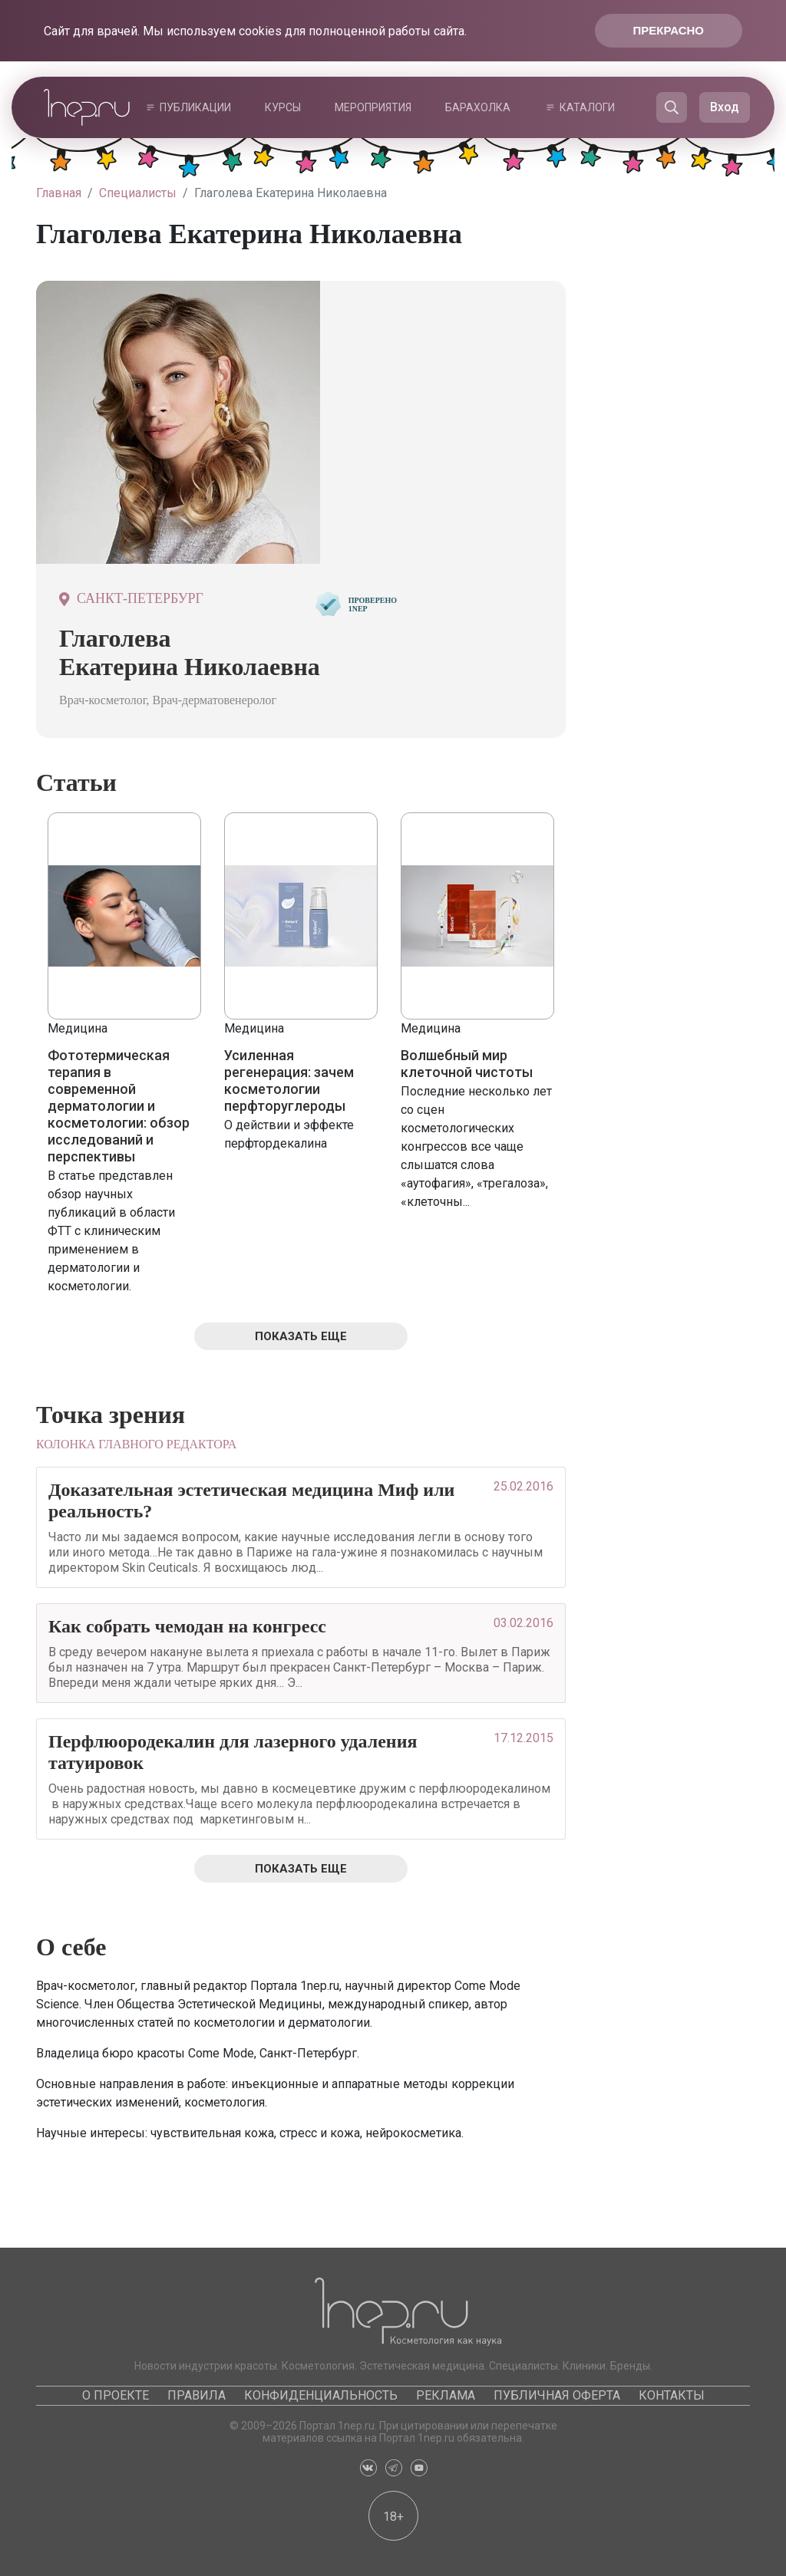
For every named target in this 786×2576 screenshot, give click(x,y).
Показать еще (301, 1336)
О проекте (115, 2395)
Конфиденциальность (321, 2395)
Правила (196, 2395)
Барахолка (477, 107)
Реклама (445, 2395)
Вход (724, 107)
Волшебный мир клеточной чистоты (467, 1063)
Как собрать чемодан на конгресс (187, 1626)
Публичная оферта (557, 2395)
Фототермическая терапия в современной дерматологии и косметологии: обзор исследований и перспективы (119, 1105)
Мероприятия (373, 107)
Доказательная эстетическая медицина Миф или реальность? (251, 1500)
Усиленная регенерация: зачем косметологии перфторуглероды (289, 1080)
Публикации (195, 107)
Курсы (283, 107)
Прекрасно (668, 30)
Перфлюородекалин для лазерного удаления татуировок (232, 1752)
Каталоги (587, 107)
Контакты (672, 2395)
